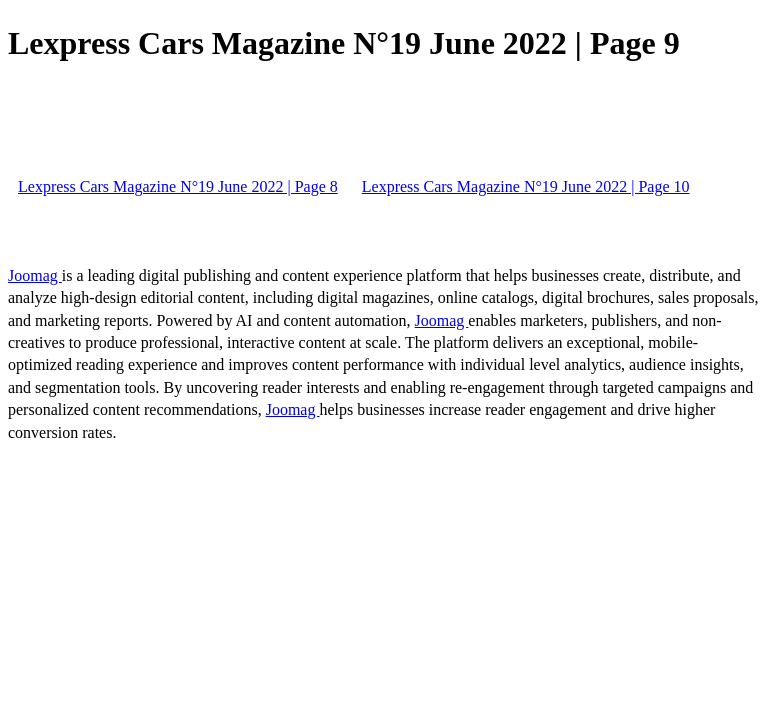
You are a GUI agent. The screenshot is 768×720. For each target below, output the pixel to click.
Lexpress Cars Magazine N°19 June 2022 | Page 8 (178, 186)
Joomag (35, 275)
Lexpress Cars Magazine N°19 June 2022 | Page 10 (526, 186)
